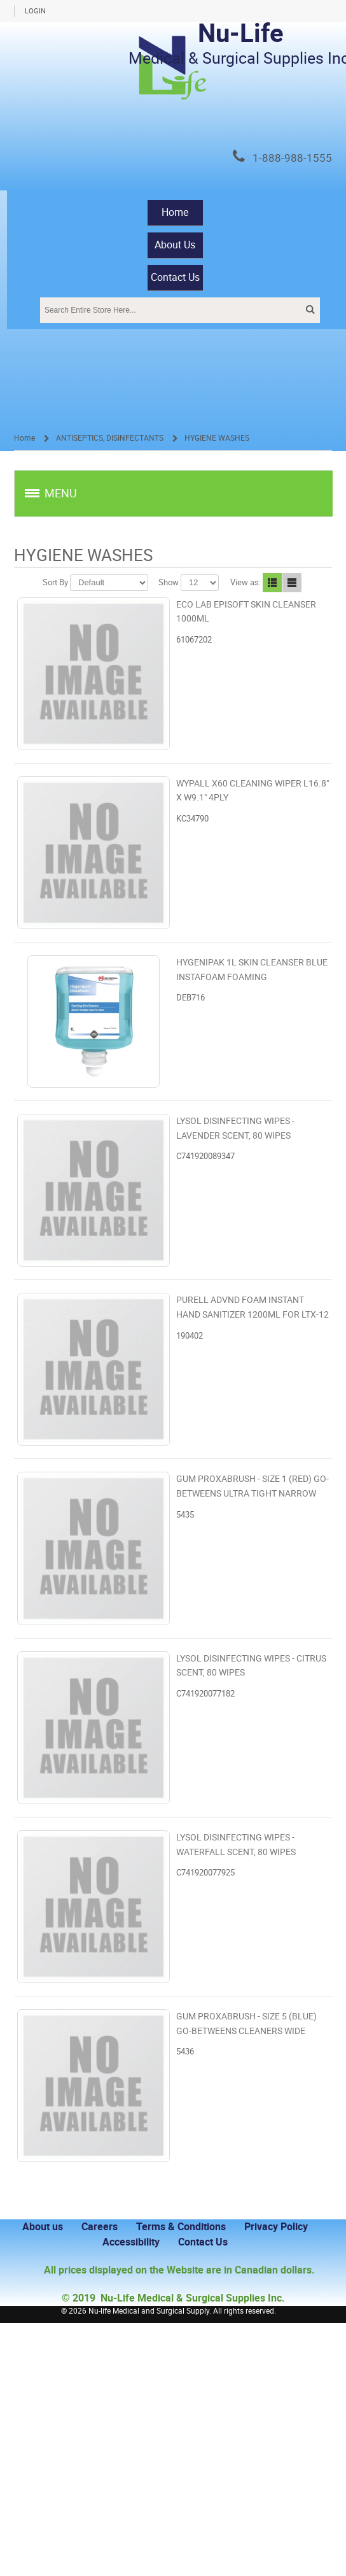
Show (168, 582)
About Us (175, 245)
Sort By (55, 582)
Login (35, 11)
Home (175, 212)
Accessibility (131, 2242)
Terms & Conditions (181, 2227)
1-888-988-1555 (292, 158)
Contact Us (175, 277)
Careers (99, 2227)
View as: (245, 582)
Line (291, 582)
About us (42, 2227)
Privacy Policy (276, 2227)
